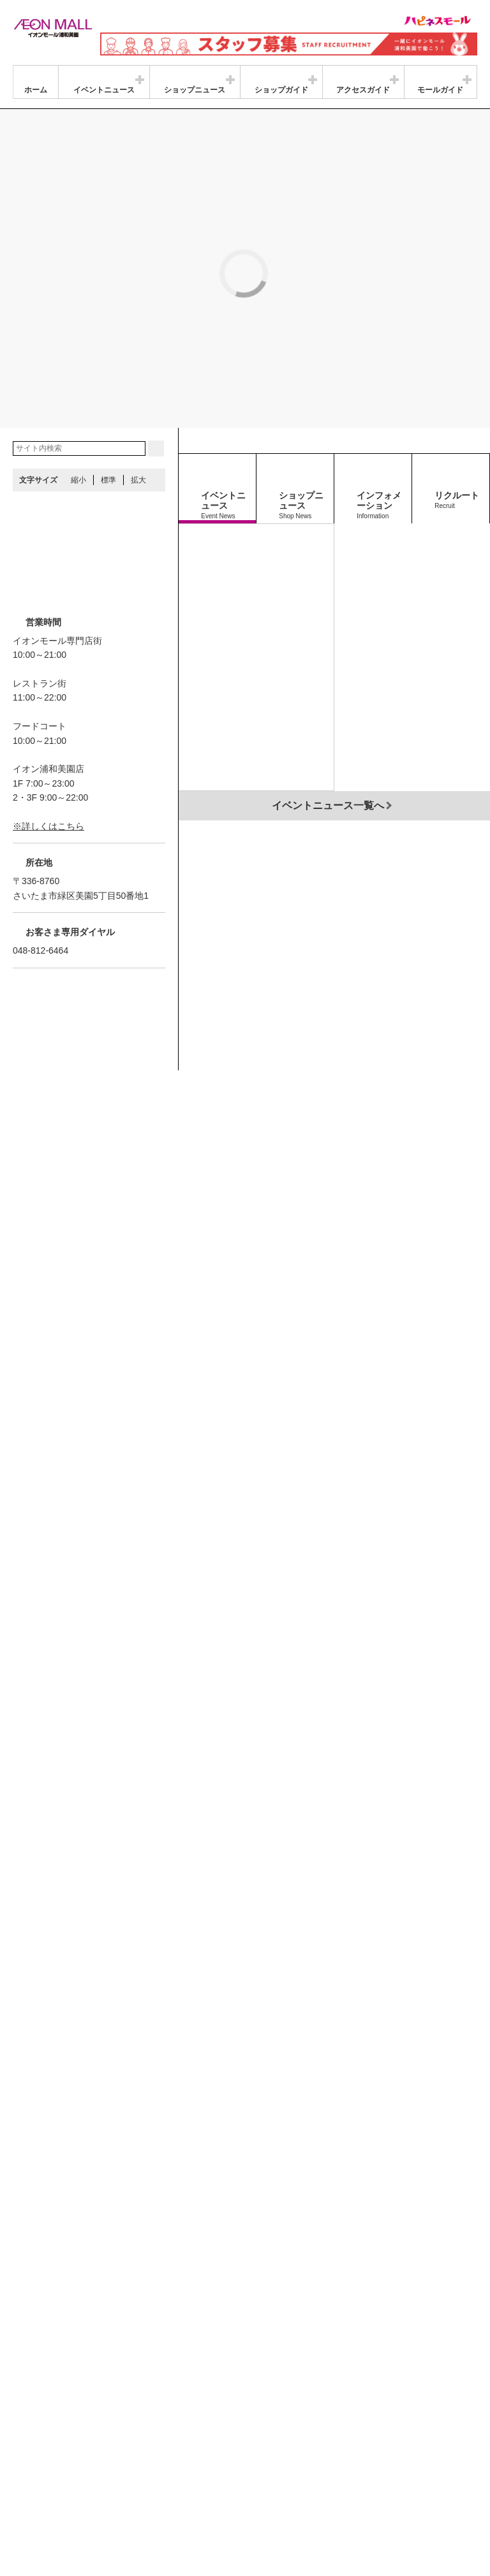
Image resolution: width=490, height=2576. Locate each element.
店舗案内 (117, 2458)
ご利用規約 (180, 2474)
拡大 (138, 352)
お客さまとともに (117, 2474)
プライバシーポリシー (184, 2458)
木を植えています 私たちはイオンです (279, 2474)
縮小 (78, 352)
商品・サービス (46, 2474)
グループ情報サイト (54, 2458)
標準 (108, 352)
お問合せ (251, 2458)
